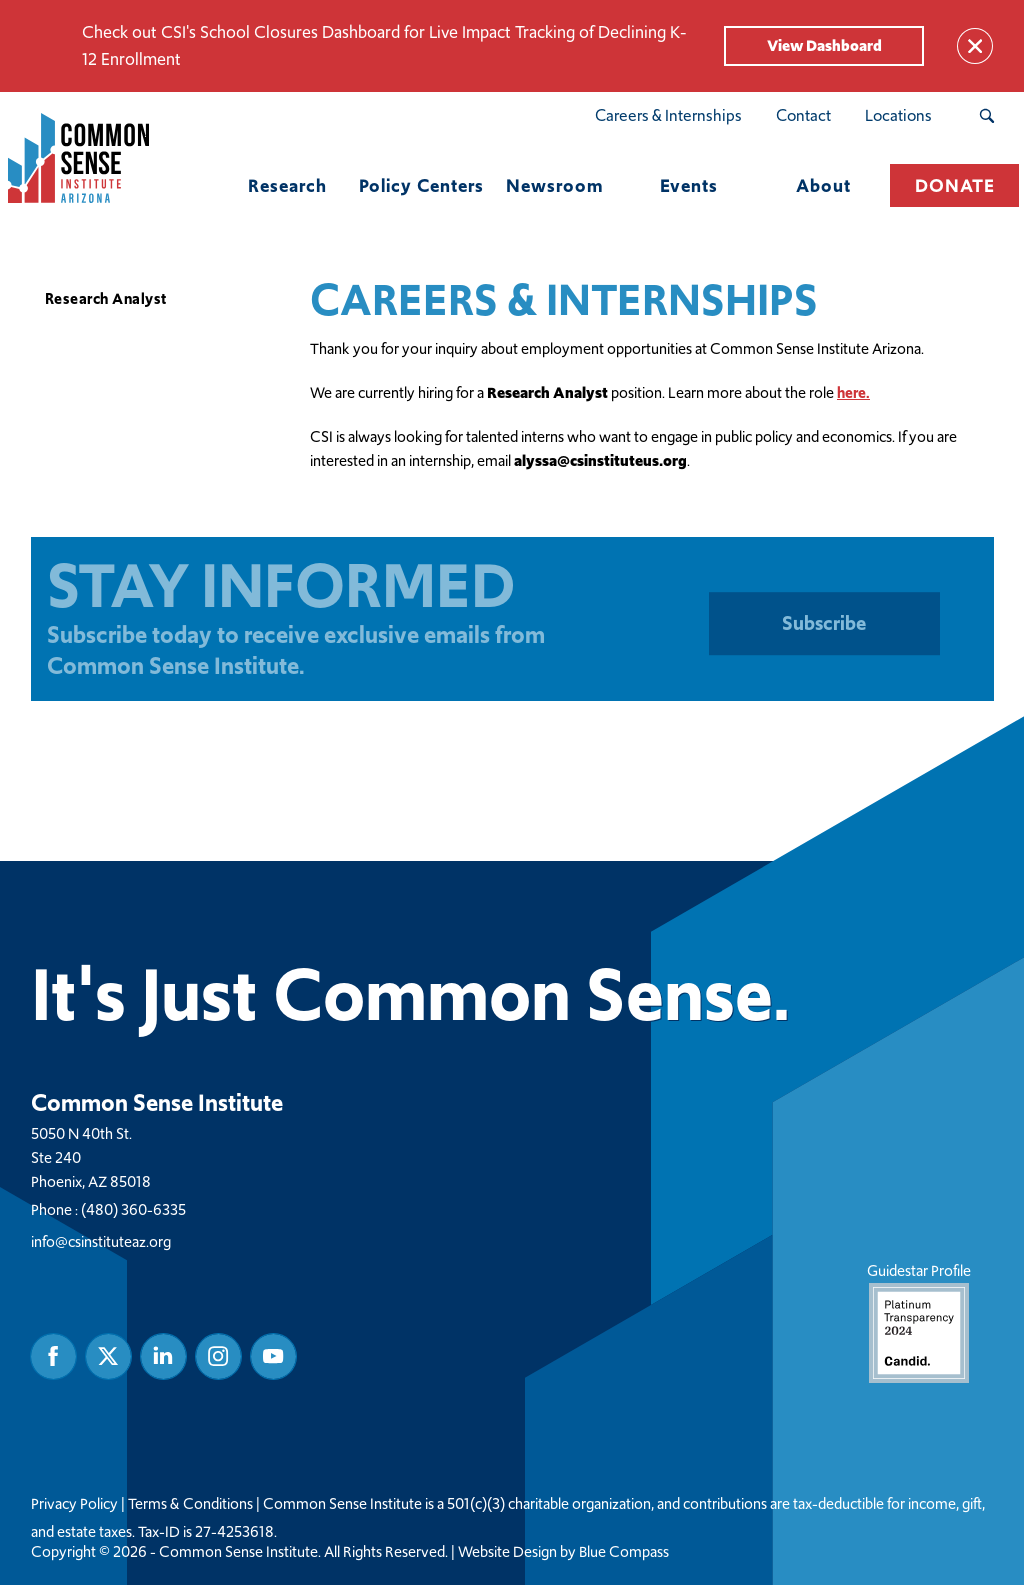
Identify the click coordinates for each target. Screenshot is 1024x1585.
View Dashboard (824, 45)
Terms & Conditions (190, 1503)
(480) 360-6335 (133, 1208)
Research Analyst (106, 298)
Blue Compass (624, 1551)
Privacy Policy (74, 1503)
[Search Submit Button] (986, 116)
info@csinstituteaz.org (101, 1240)
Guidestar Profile (918, 1320)
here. (853, 392)
